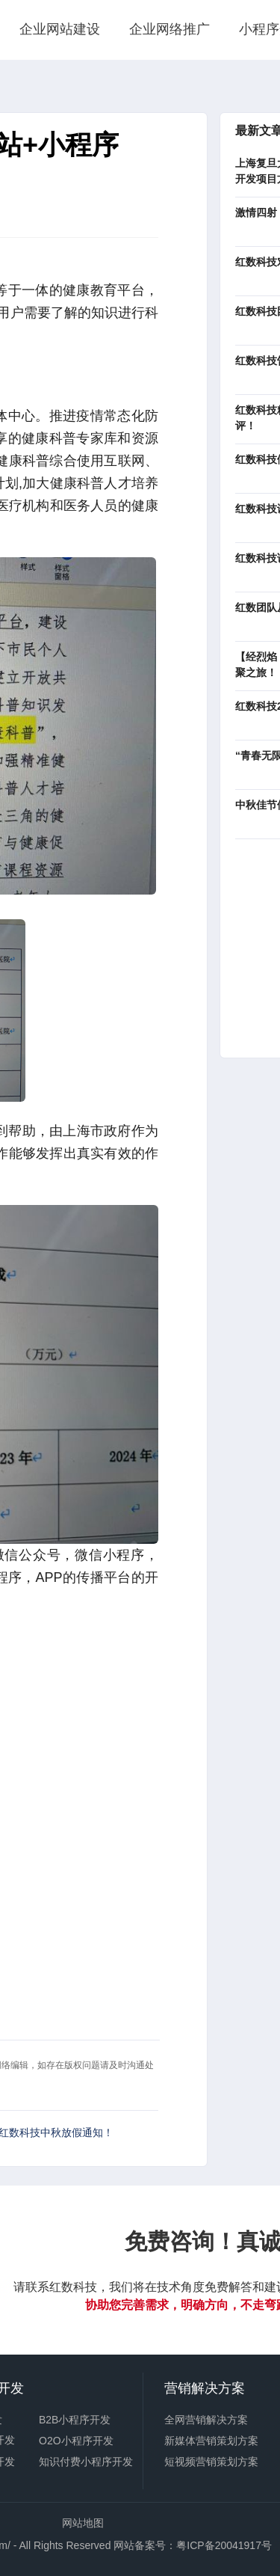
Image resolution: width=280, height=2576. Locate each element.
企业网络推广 (169, 29)
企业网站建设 (59, 29)
